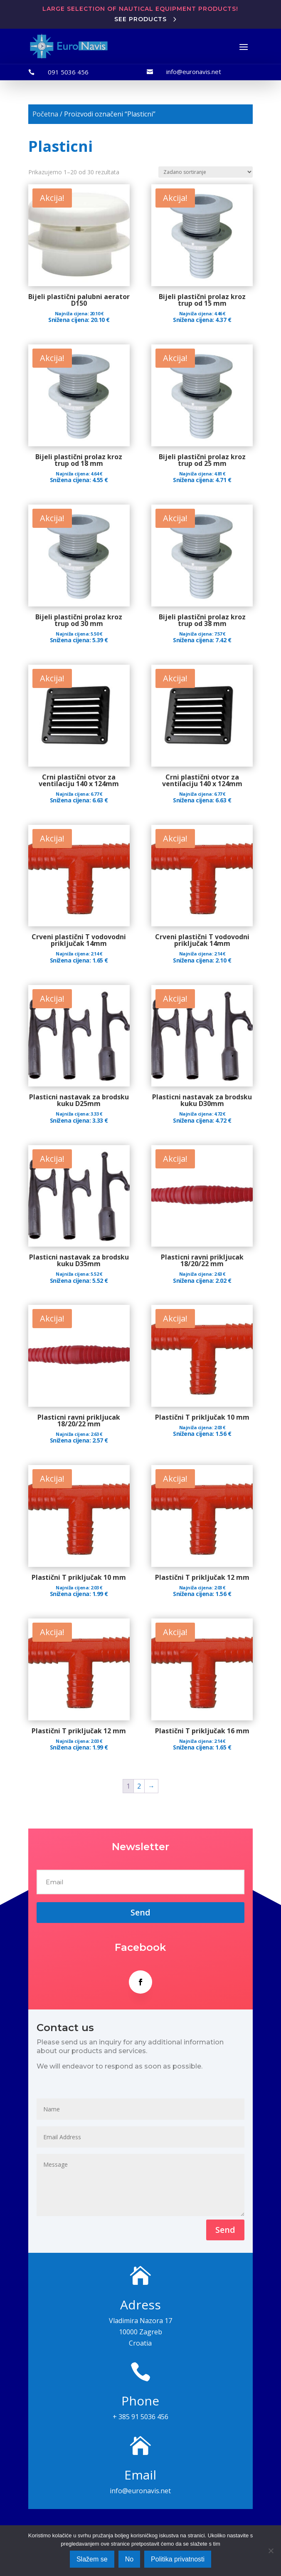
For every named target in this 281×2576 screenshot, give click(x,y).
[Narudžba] (205, 172)
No (129, 2559)
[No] (270, 2550)
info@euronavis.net (193, 71)
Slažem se (92, 2559)
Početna (45, 114)
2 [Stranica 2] (139, 1786)
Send (225, 2229)
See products (140, 19)
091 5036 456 (68, 72)
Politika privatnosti (178, 2559)
